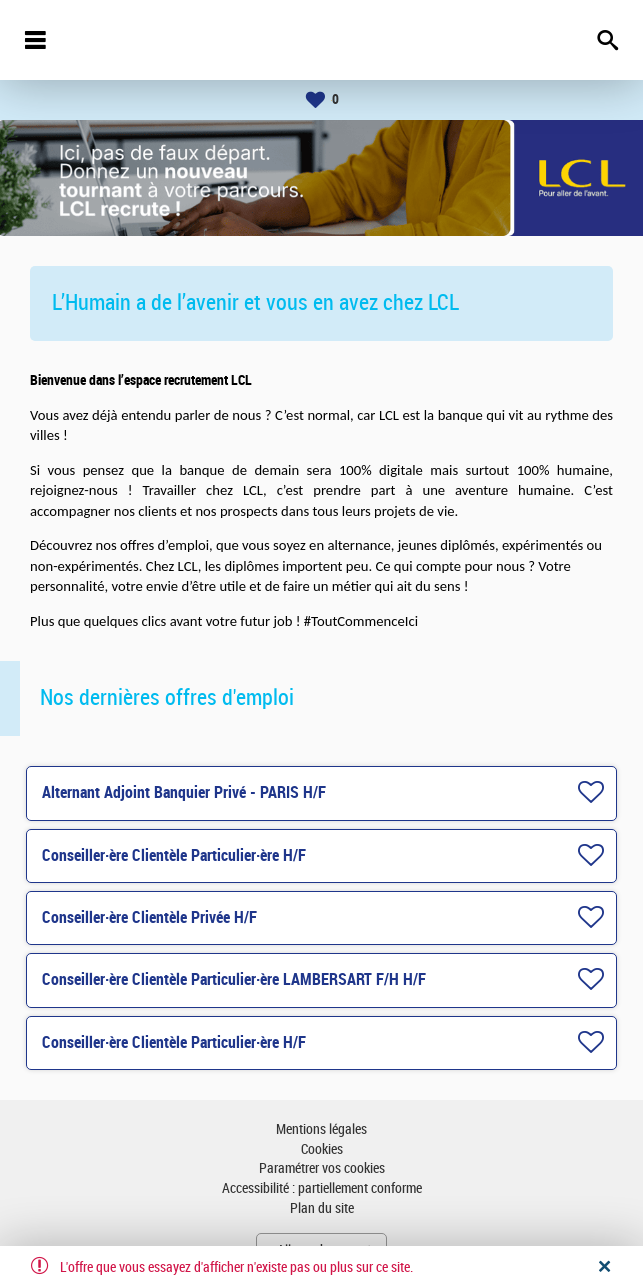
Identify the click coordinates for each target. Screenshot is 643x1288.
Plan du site (322, 1208)
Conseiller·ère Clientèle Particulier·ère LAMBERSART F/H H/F (234, 979)
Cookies (322, 1149)
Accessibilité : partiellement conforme (322, 1188)
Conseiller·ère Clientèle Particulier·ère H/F (174, 855)
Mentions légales (321, 1129)
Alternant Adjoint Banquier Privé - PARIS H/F (184, 792)
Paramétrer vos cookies (322, 1168)
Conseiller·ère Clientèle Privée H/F (149, 917)
